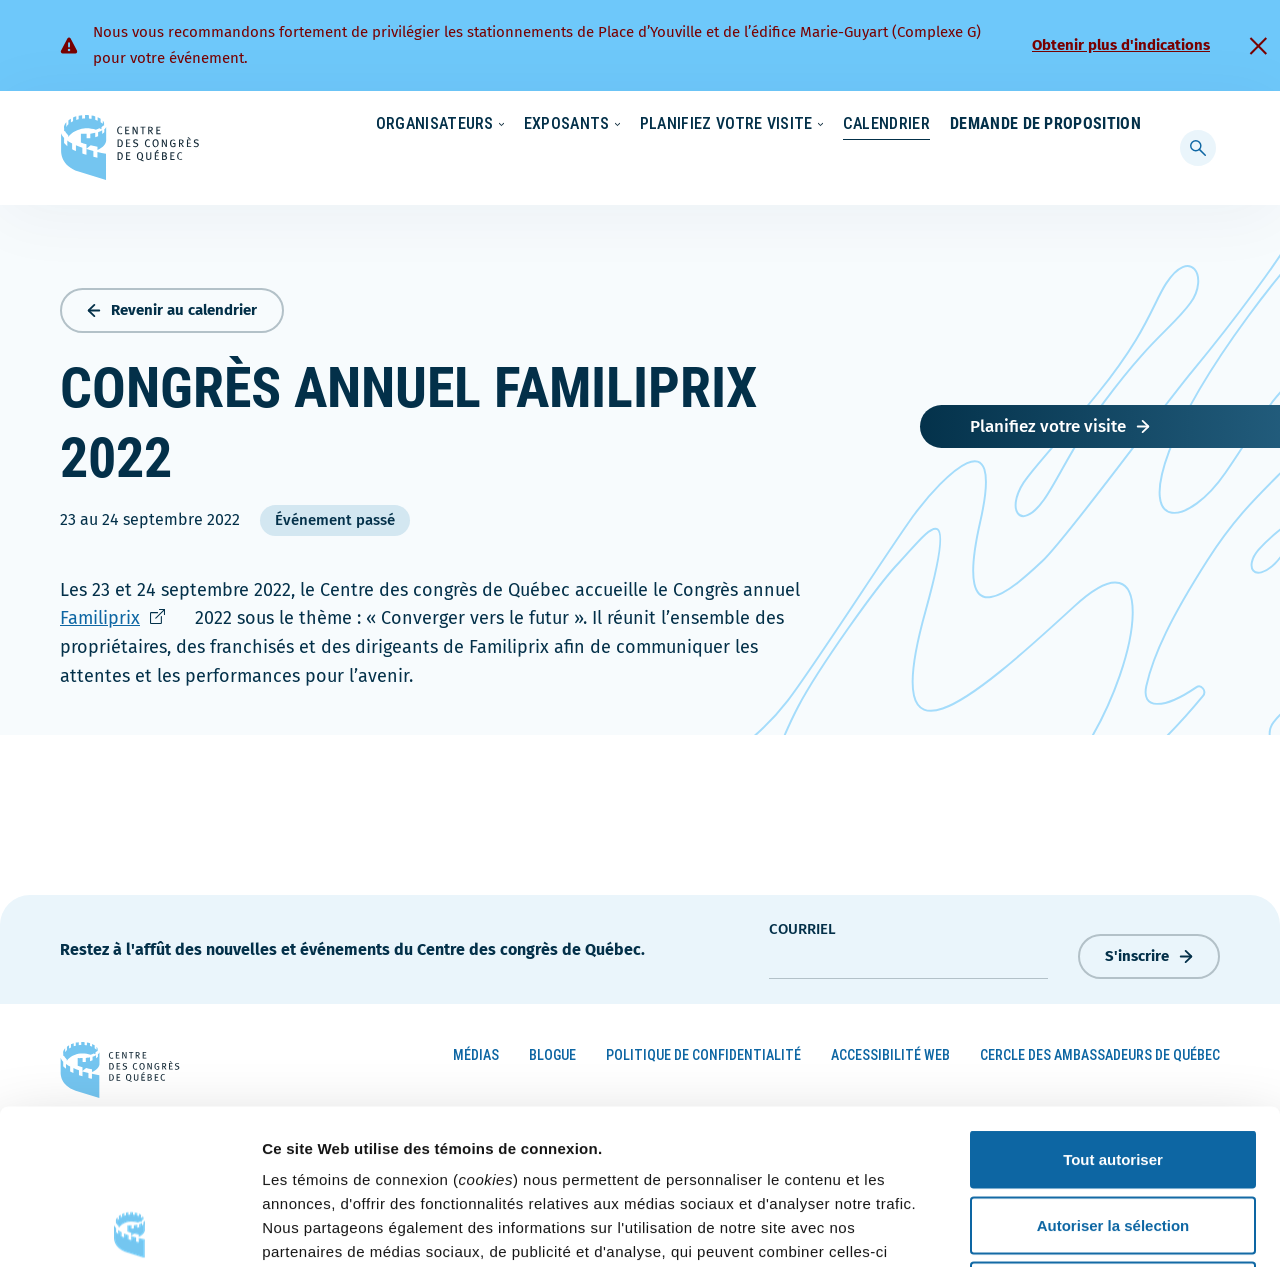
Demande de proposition (1045, 164)
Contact (1059, 125)
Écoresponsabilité (657, 125)
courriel (802, 925)
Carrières (876, 125)
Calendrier (866, 164)
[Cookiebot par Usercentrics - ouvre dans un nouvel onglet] (129, 1228)
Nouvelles (779, 125)
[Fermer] (1258, 46)
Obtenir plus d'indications (1121, 45)
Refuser (1113, 1135)
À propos (969, 125)
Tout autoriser (1113, 1004)
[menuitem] (1132, 123)
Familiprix (125, 614)
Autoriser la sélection (1113, 1070)
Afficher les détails (1101, 1227)
